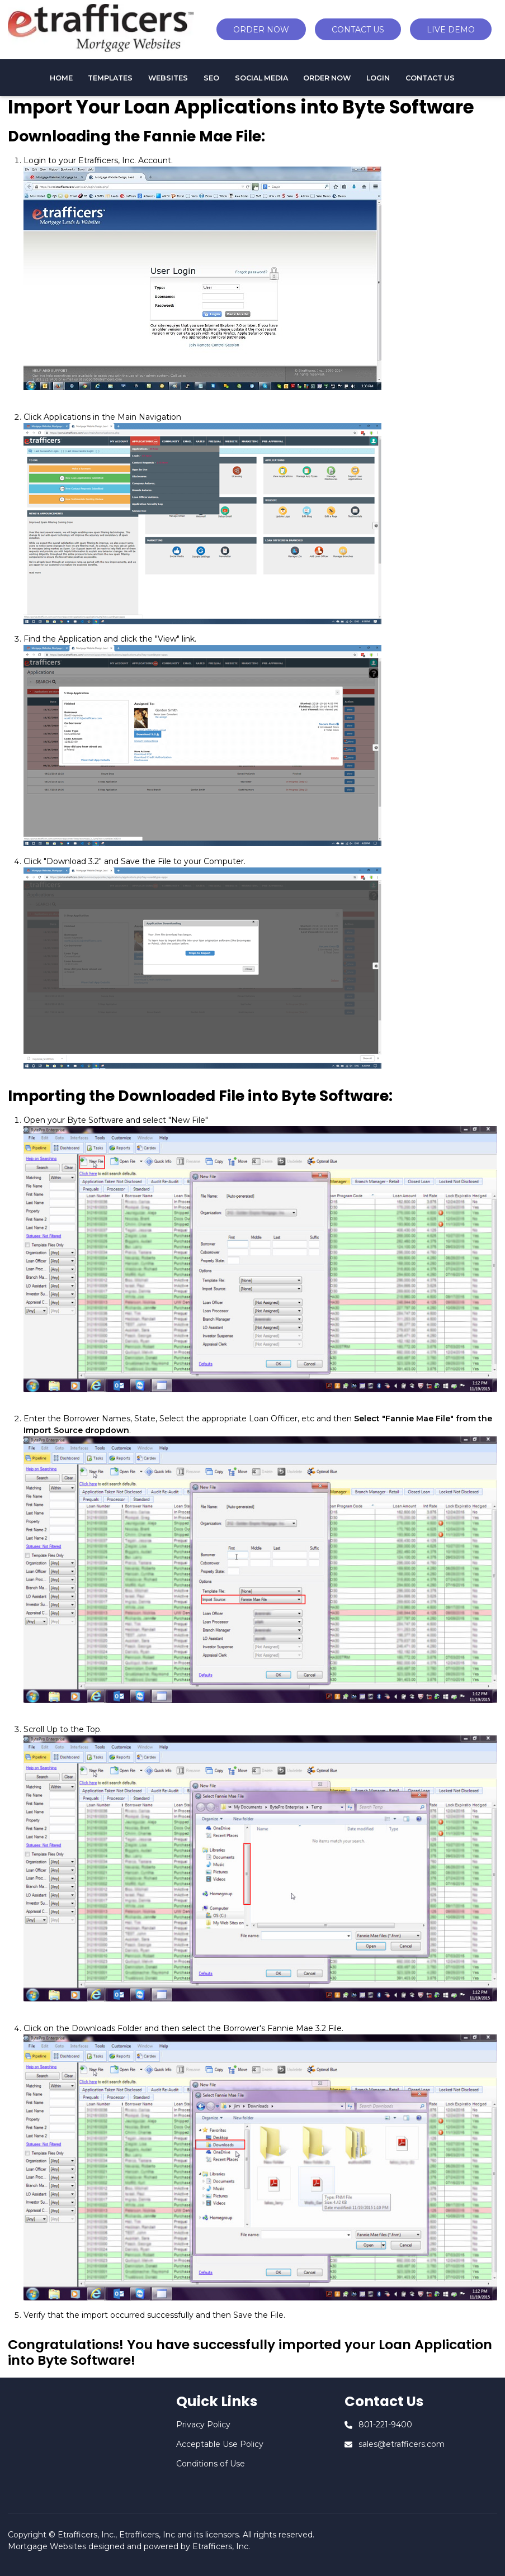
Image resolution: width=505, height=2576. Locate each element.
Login (378, 78)
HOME (61, 78)
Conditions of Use (210, 2464)
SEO (211, 78)
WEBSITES (168, 78)
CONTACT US (358, 30)
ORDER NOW (261, 30)
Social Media (261, 78)
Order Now (327, 78)
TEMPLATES (110, 78)
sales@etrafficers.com (401, 2444)
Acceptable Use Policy (219, 2444)
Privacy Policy (203, 2425)
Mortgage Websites (47, 2546)
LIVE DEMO (451, 30)
